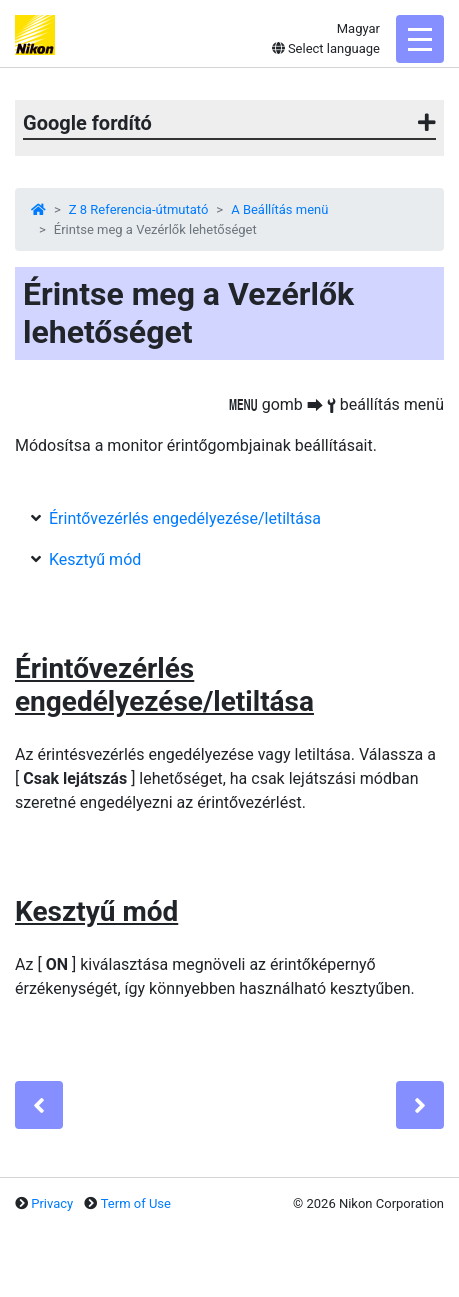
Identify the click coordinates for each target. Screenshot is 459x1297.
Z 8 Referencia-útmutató (139, 209)
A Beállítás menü (279, 209)
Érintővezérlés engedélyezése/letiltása (185, 518)
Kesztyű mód (95, 559)
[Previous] (39, 1105)
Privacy (52, 1203)
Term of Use (136, 1203)
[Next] (420, 1105)
